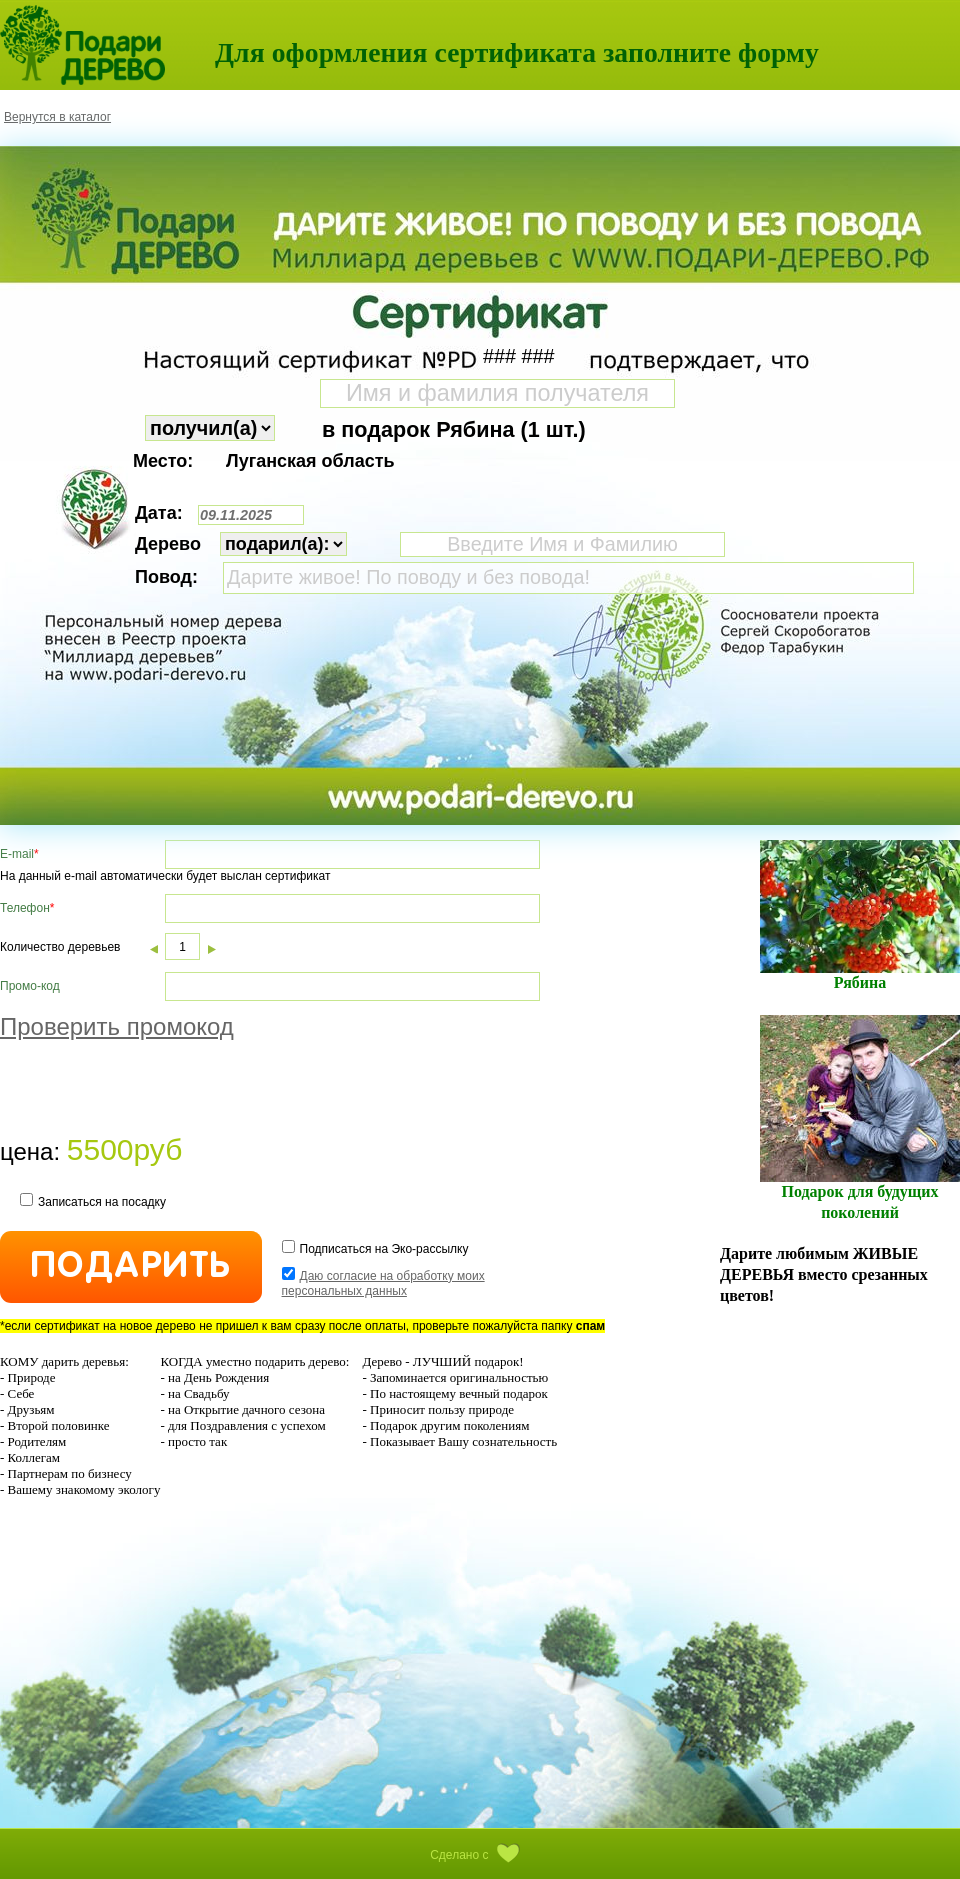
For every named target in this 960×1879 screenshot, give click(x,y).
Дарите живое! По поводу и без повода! (568, 578)
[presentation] (152, 1091)
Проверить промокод (117, 1026)
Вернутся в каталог (57, 117)
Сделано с (480, 1855)
